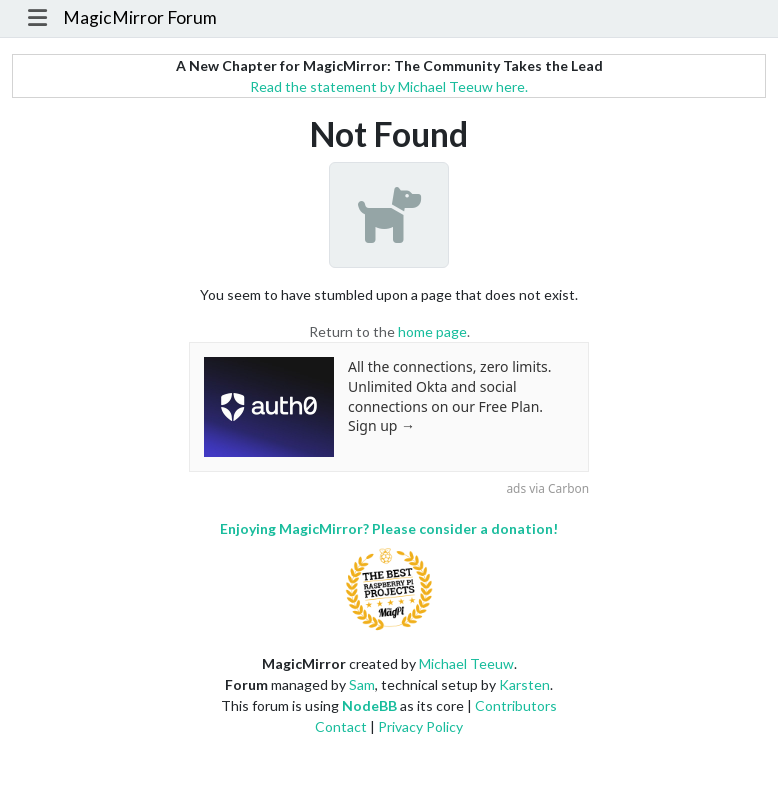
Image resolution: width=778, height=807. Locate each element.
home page (432, 331)
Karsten (524, 684)
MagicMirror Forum (140, 17)
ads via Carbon (547, 488)
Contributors (516, 705)
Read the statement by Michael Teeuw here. (389, 86)
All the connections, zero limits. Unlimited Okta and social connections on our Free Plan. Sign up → (450, 396)
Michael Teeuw (466, 663)
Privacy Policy (420, 726)
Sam (362, 684)
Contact (341, 726)
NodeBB (369, 705)
